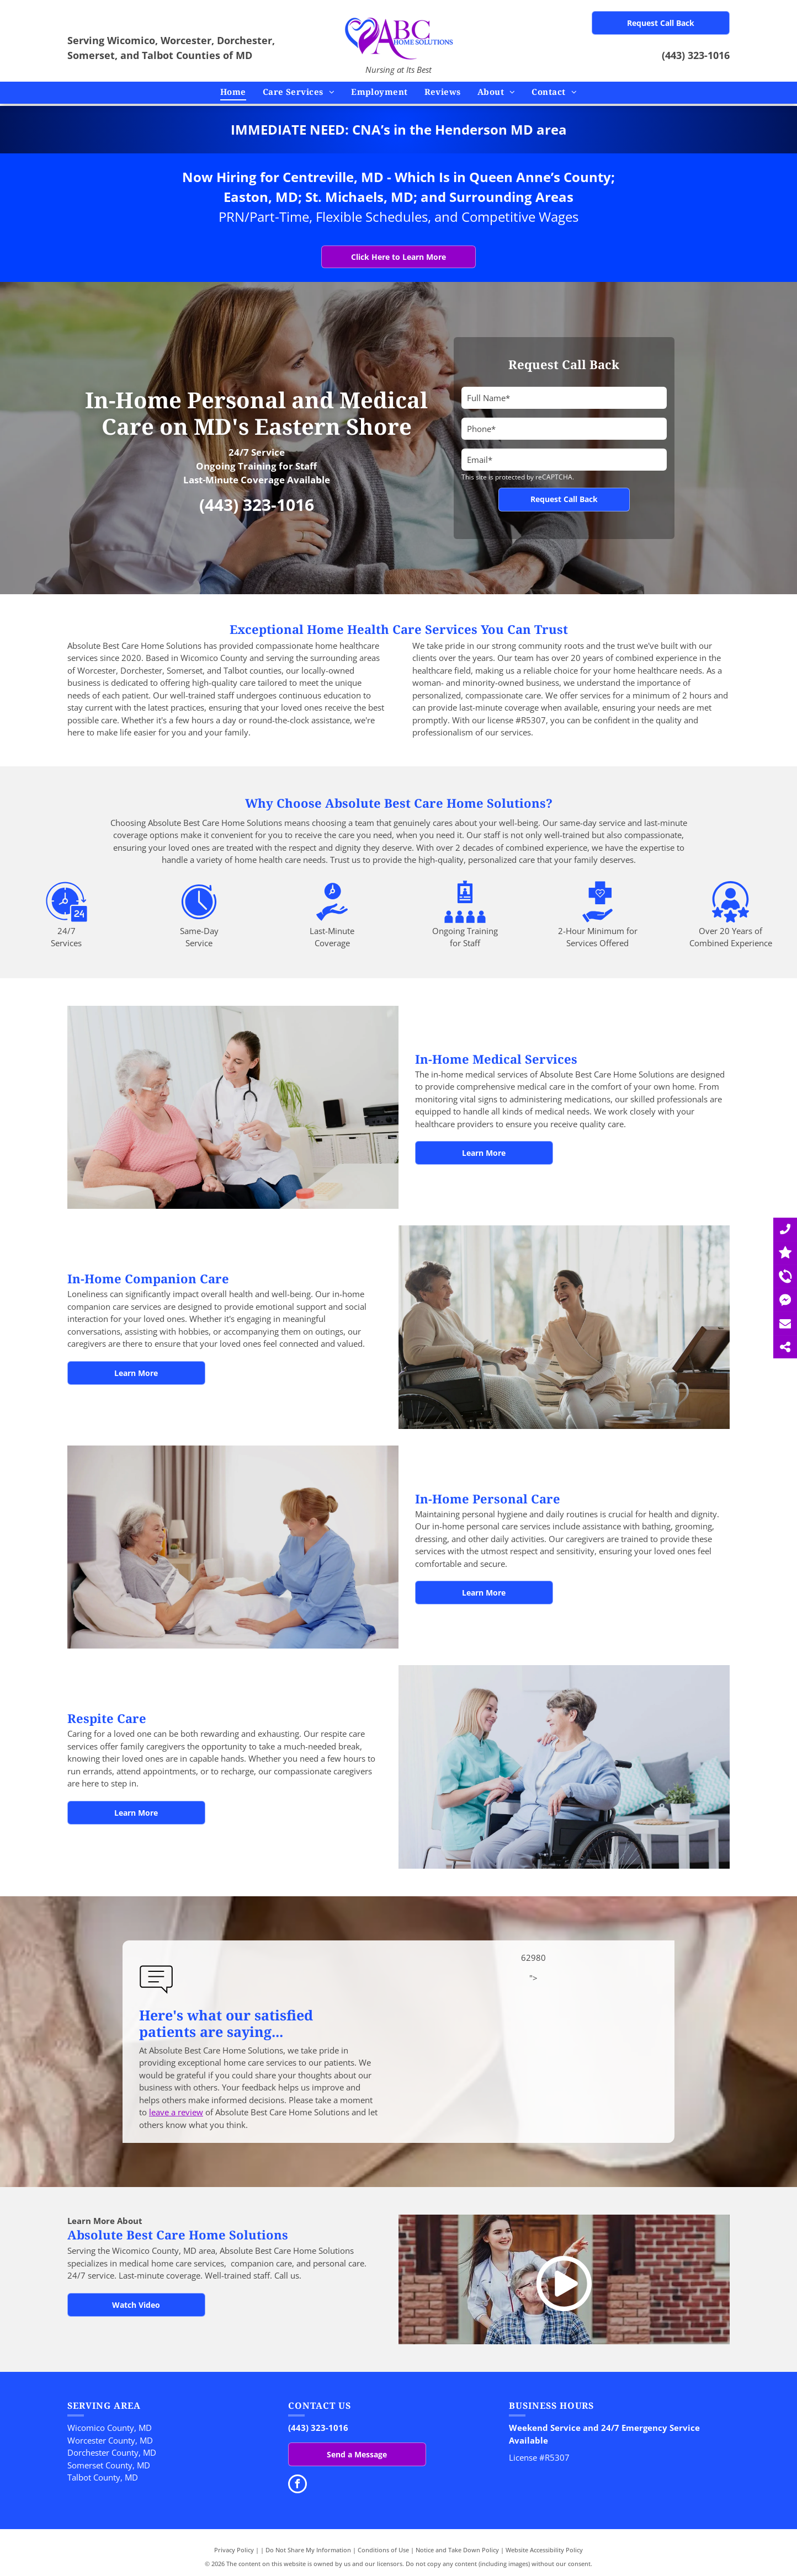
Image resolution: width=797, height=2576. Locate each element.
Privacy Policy (234, 2550)
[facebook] (297, 2485)
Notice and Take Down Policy (457, 2550)
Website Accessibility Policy (544, 2550)
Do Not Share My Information (308, 2550)
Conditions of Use (383, 2550)
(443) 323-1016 (696, 55)
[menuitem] (233, 92)
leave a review (176, 2112)
